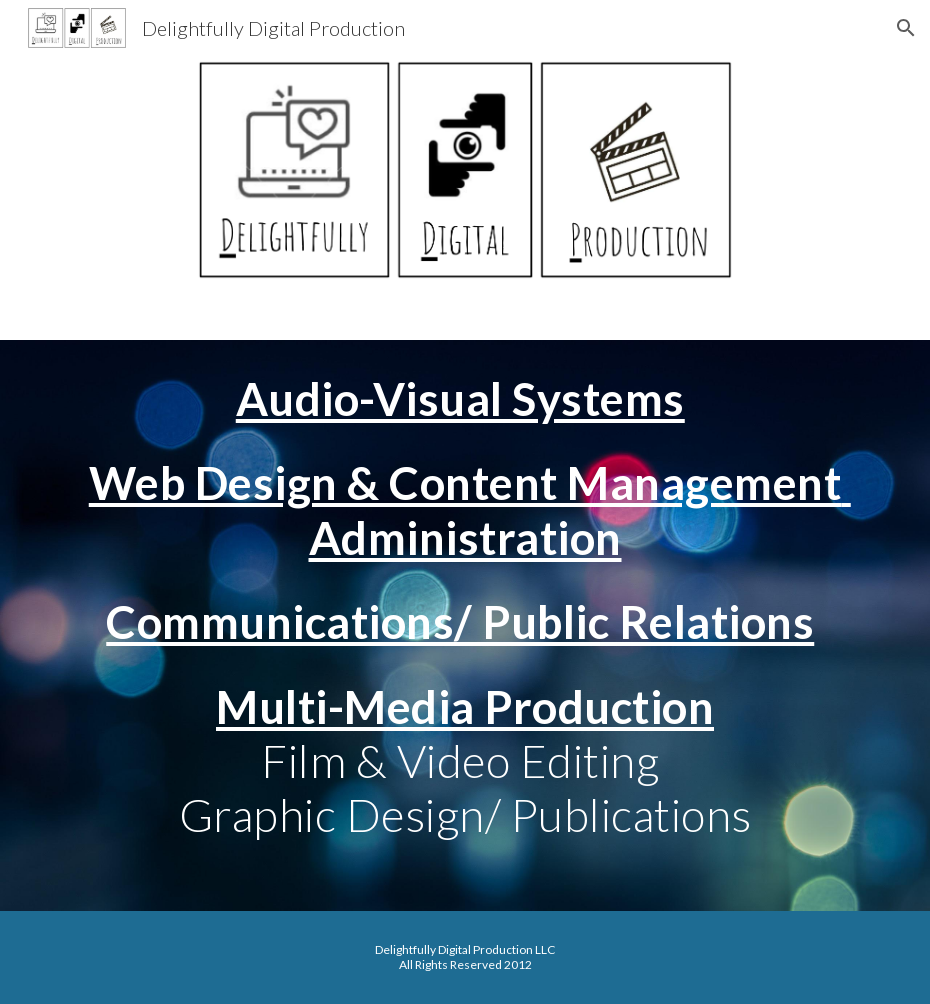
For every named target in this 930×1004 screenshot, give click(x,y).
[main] (464, 625)
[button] (906, 28)
